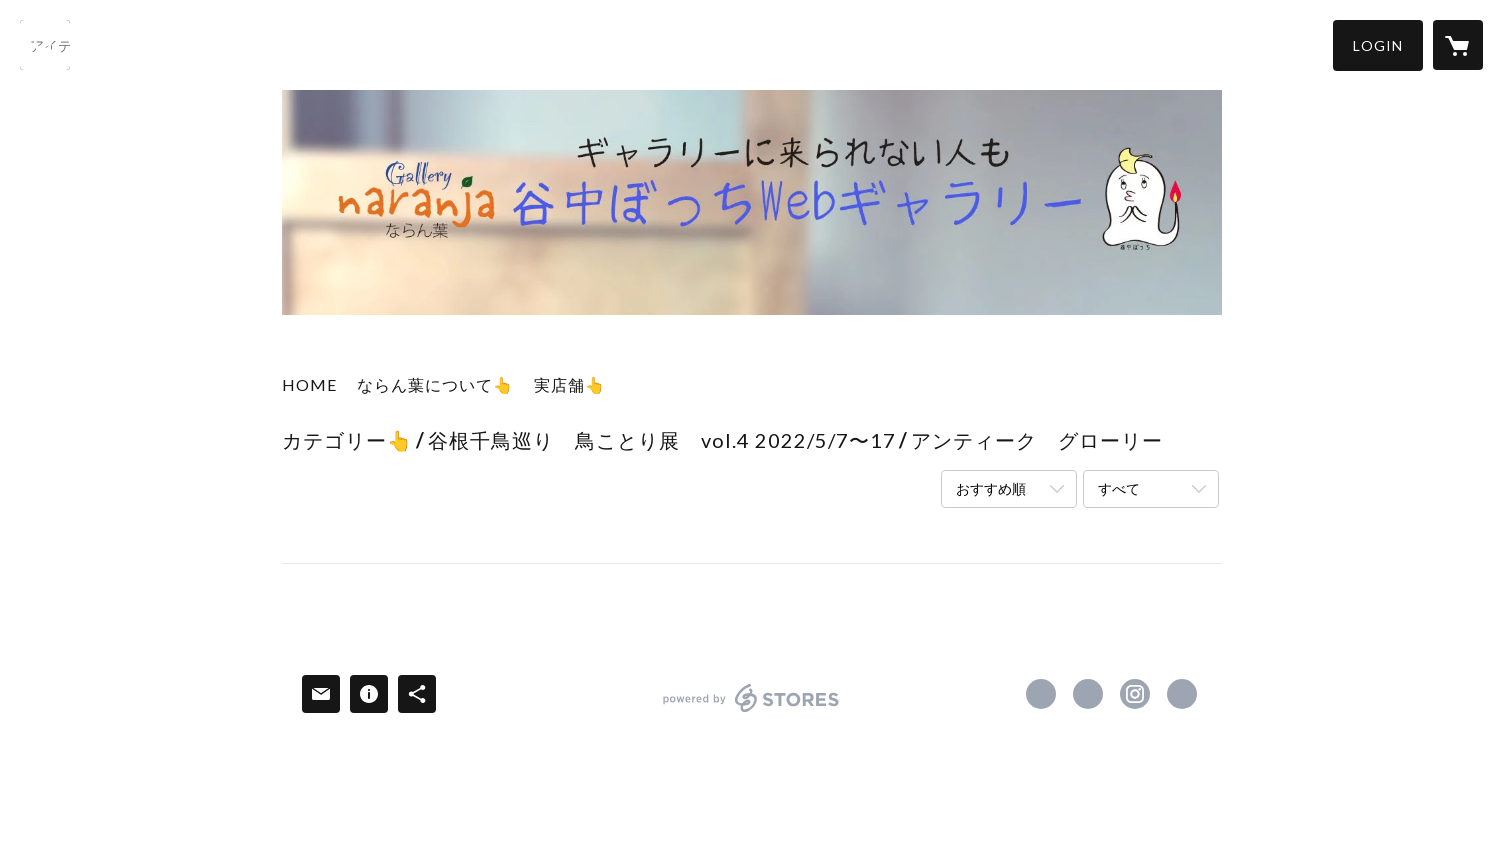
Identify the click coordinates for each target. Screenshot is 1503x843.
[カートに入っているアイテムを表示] (1458, 45)
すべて (1119, 488)
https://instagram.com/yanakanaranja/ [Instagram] (1135, 694)
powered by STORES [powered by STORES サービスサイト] (751, 711)
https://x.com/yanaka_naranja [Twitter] (1088, 694)
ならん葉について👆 (435, 384)
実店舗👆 (570, 384)
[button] (1378, 45)
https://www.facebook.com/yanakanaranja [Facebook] (1041, 694)
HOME (309, 384)
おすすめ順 (991, 488)
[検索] (45, 45)
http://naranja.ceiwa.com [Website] (1182, 694)
